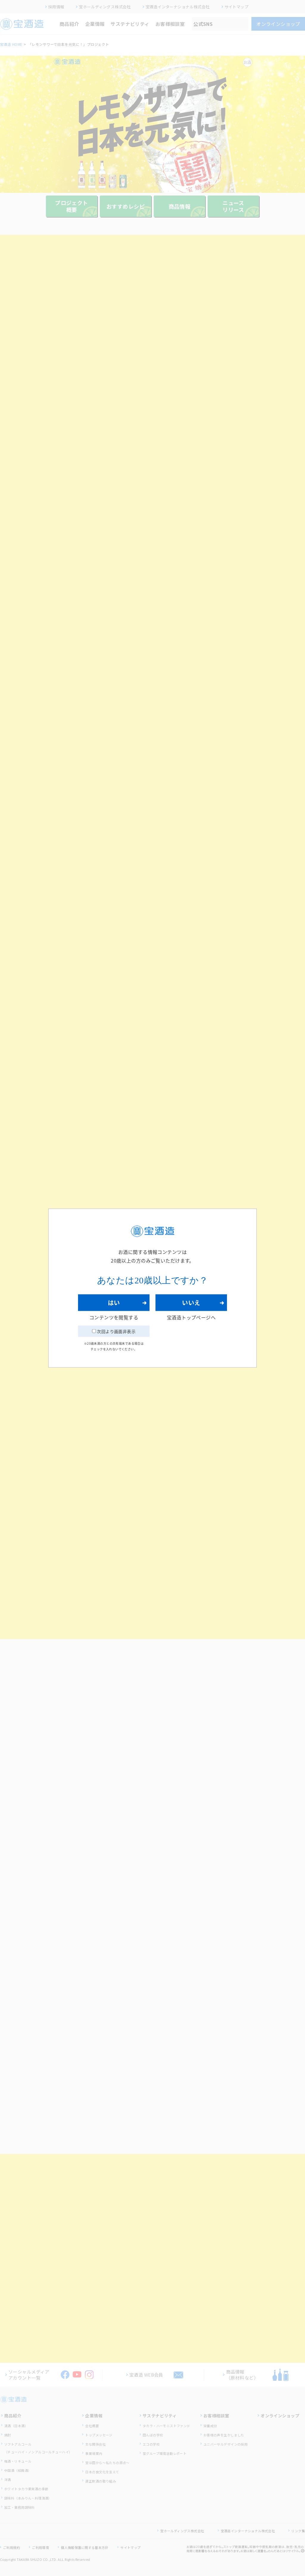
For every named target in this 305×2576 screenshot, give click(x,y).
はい (114, 1302)
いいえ (191, 1302)
